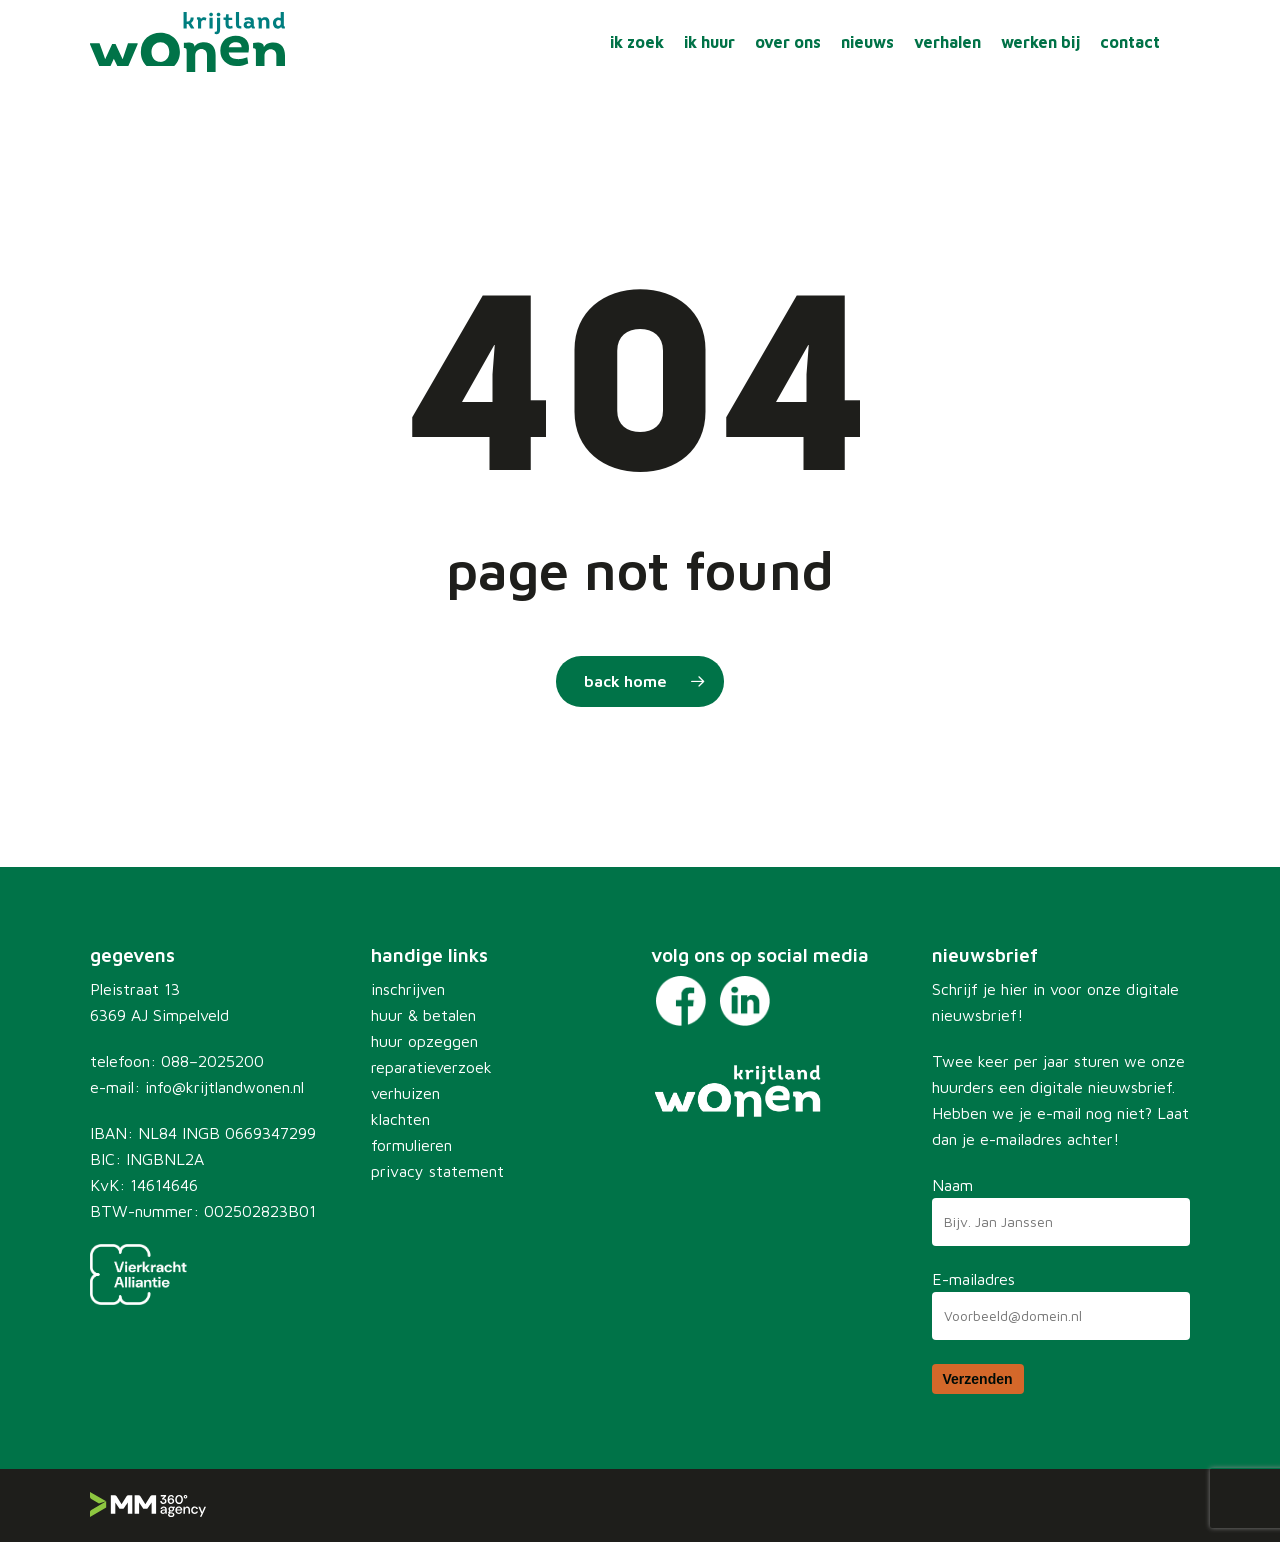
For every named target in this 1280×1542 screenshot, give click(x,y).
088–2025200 (212, 1061)
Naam (952, 1185)
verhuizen (405, 1093)
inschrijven (408, 989)
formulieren (411, 1145)
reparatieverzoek (431, 1067)
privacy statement (437, 1171)
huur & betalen (423, 1015)
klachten (400, 1119)
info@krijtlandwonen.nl (224, 1087)
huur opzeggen (424, 1041)
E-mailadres (973, 1279)
